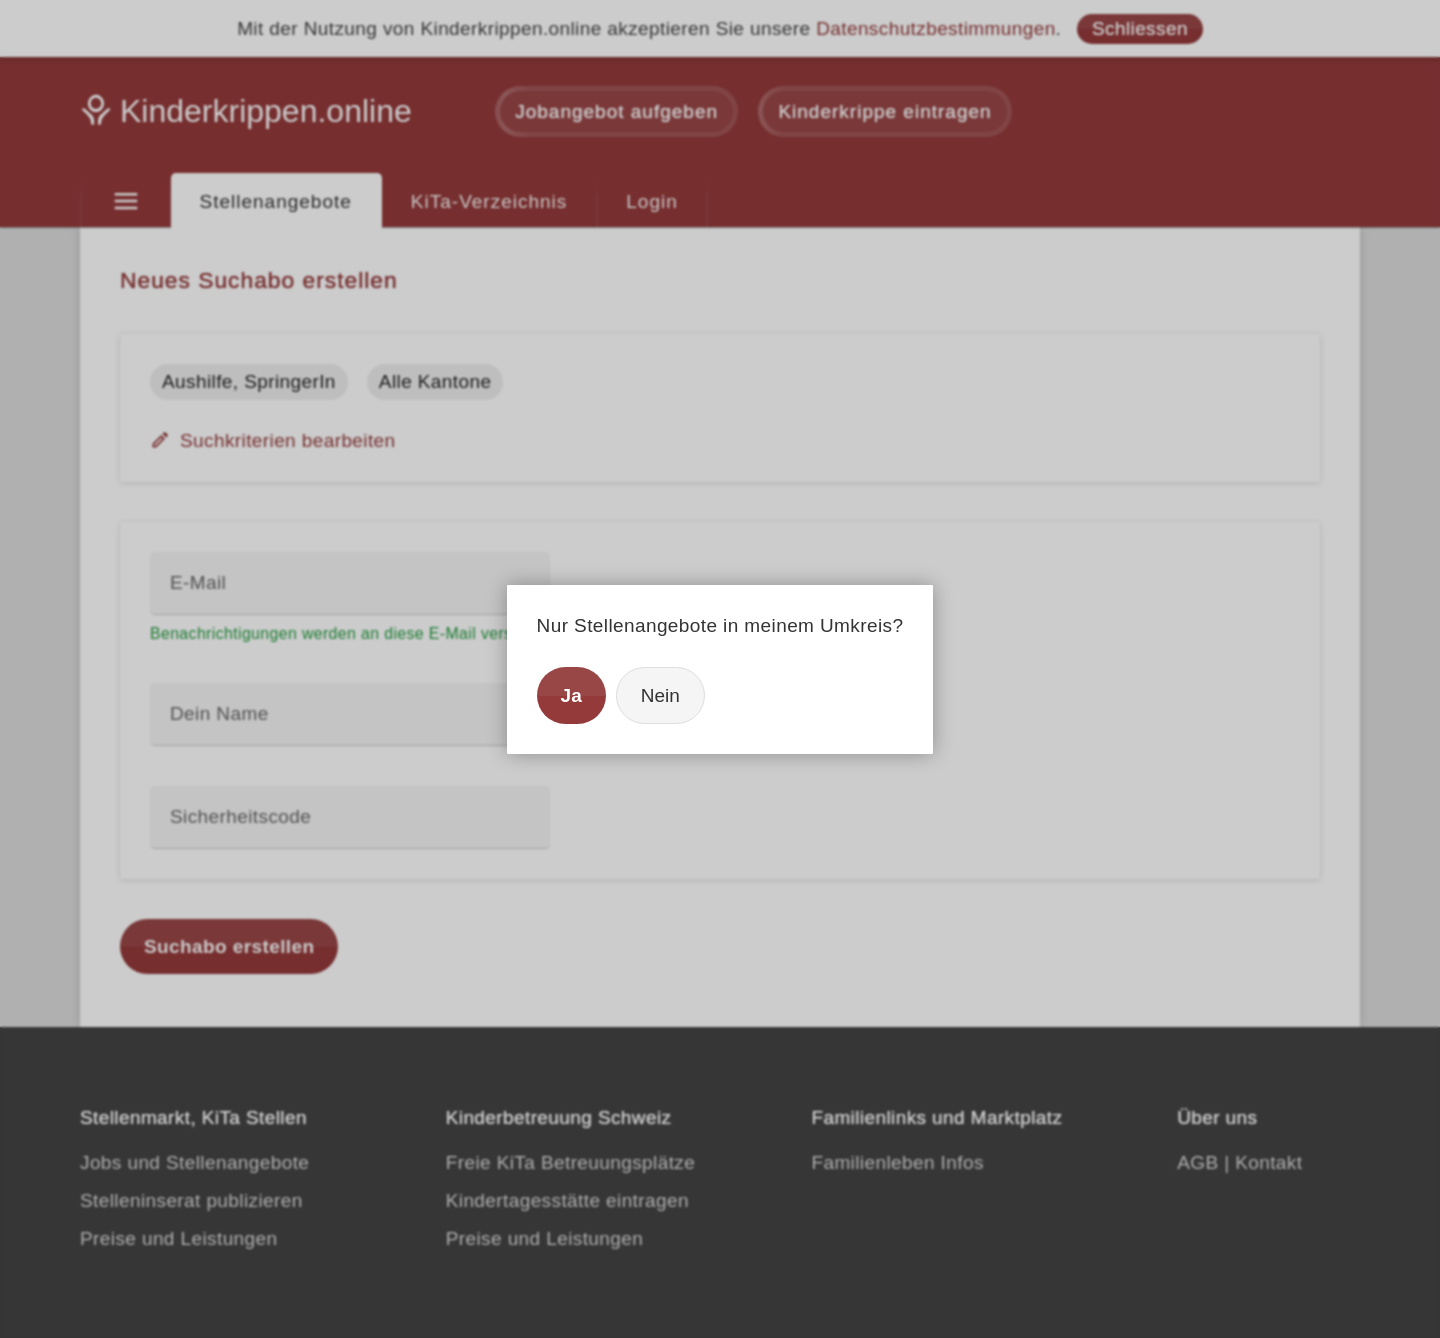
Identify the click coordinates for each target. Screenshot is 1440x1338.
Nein (660, 695)
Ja (571, 695)
